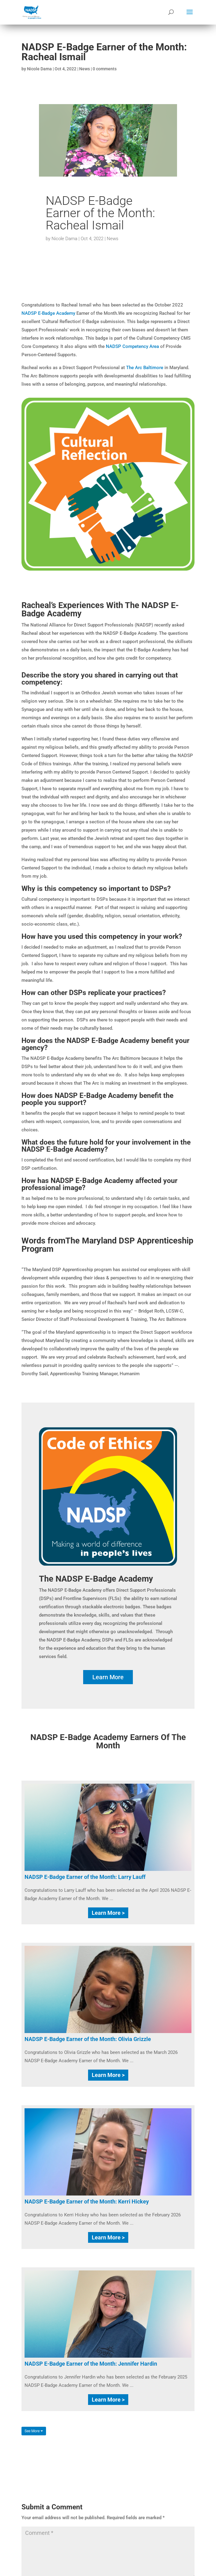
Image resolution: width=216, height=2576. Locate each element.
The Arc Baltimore (144, 367)
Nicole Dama (39, 68)
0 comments (105, 68)
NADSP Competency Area (132, 346)
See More (34, 2431)
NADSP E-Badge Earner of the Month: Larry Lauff (85, 1877)
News (84, 68)
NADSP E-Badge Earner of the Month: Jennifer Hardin (91, 2363)
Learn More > (108, 1913)
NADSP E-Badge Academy (48, 313)
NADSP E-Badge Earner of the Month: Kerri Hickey (87, 2201)
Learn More (108, 1677)
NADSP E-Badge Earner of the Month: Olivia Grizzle (88, 2039)
